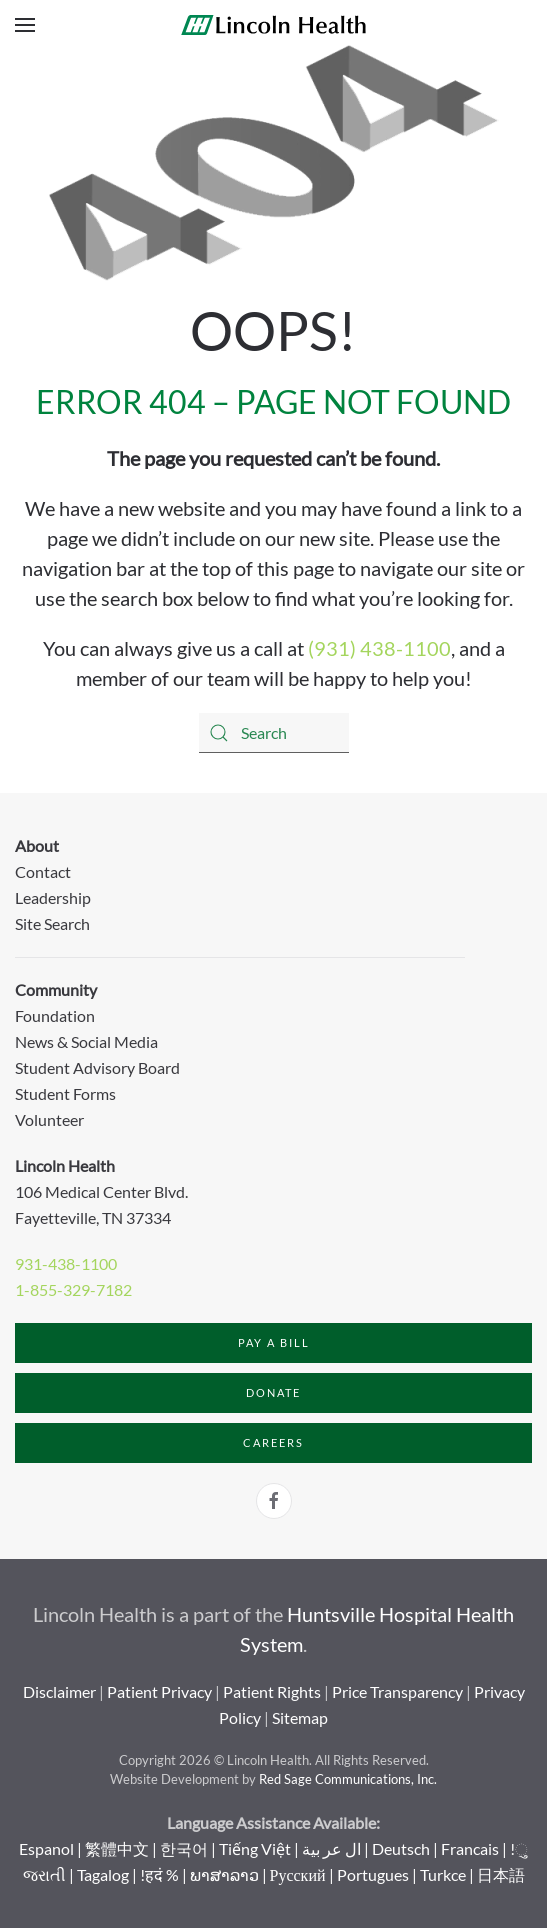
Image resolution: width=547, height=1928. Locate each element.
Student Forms (65, 1093)
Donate (273, 1392)
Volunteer (49, 1119)
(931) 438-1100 (379, 648)
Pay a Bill (274, 1342)
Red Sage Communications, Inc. (348, 1779)
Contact (43, 871)
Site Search (52, 923)
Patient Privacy (159, 1691)
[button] (25, 25)
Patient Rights (272, 1691)
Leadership (53, 897)
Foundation (55, 1015)
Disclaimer (59, 1691)
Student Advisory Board (97, 1067)
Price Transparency (397, 1691)
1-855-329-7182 (73, 1289)
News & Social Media (86, 1041)
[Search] (274, 733)
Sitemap (300, 1717)
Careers (273, 1442)
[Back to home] (274, 24)
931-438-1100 (66, 1263)
